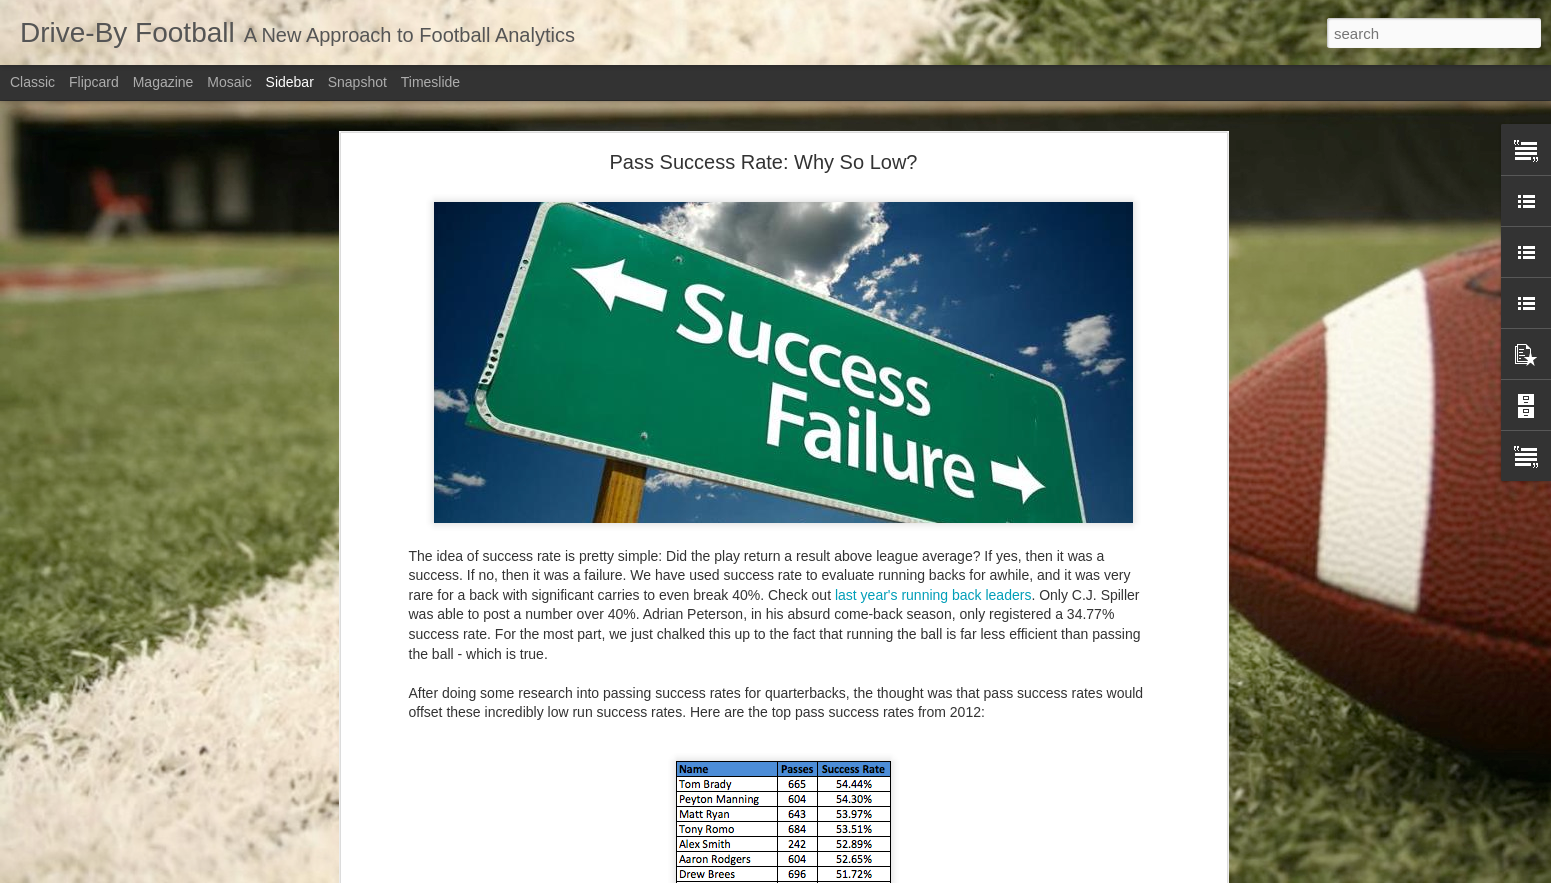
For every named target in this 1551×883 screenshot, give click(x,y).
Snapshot (357, 82)
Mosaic (229, 82)
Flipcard (94, 82)
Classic (32, 82)
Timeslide (430, 82)
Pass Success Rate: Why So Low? (764, 162)
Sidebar (290, 82)
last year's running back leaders (933, 595)
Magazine (163, 82)
